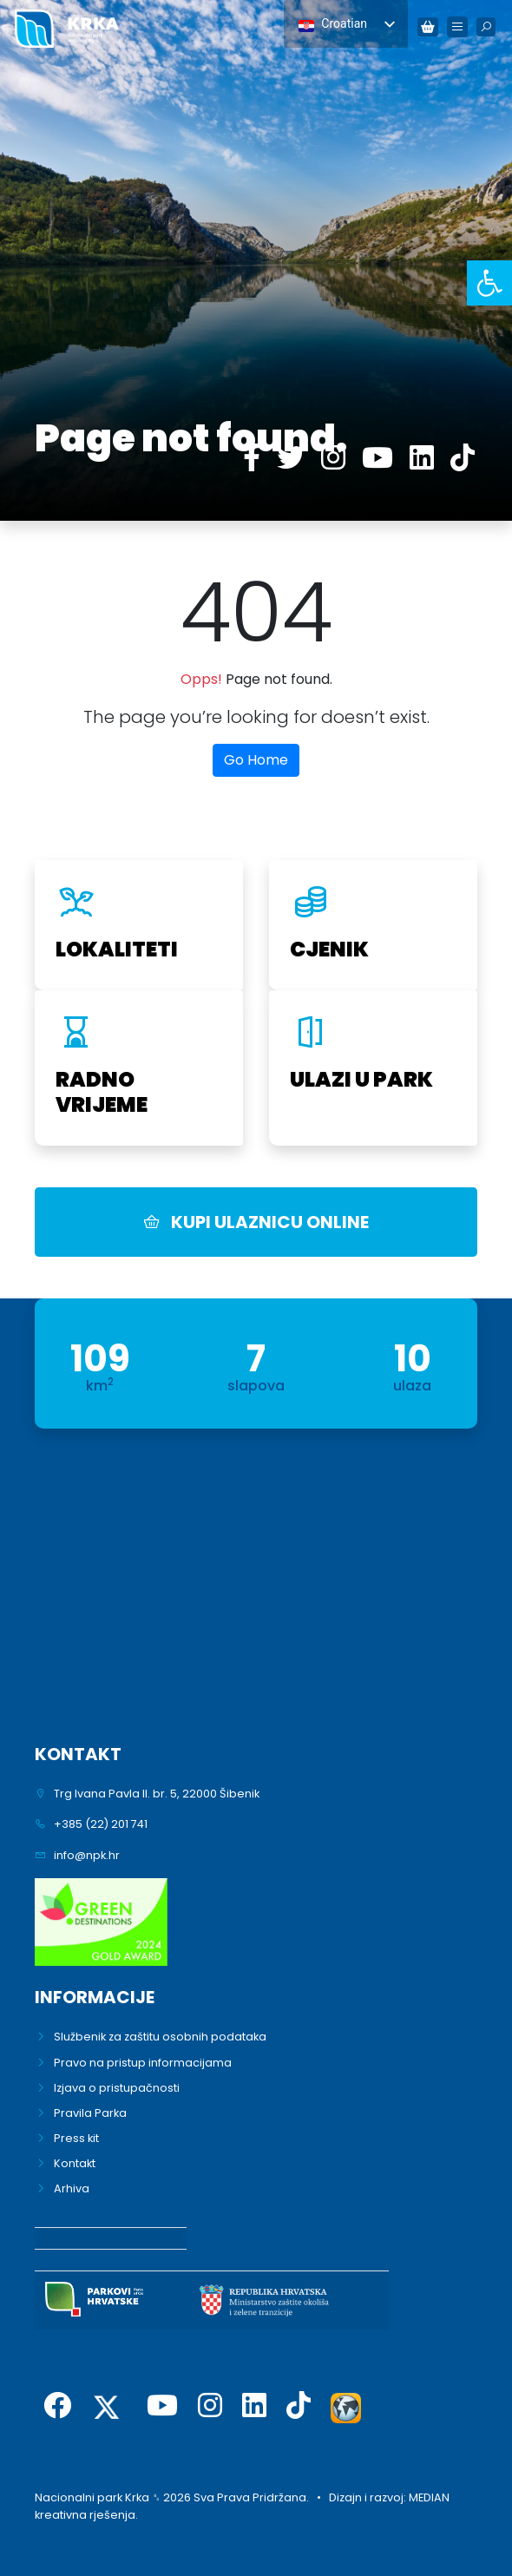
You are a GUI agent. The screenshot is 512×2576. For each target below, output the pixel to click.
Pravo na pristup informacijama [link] (143, 2062)
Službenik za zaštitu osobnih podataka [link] (160, 2036)
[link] (489, 283)
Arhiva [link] (71, 2188)
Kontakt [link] (74, 2163)
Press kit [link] (76, 2138)
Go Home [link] (256, 760)
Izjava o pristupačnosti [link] (117, 2087)
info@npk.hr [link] (87, 1855)
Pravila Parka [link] (90, 2113)
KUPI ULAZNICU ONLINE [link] (256, 1222)
